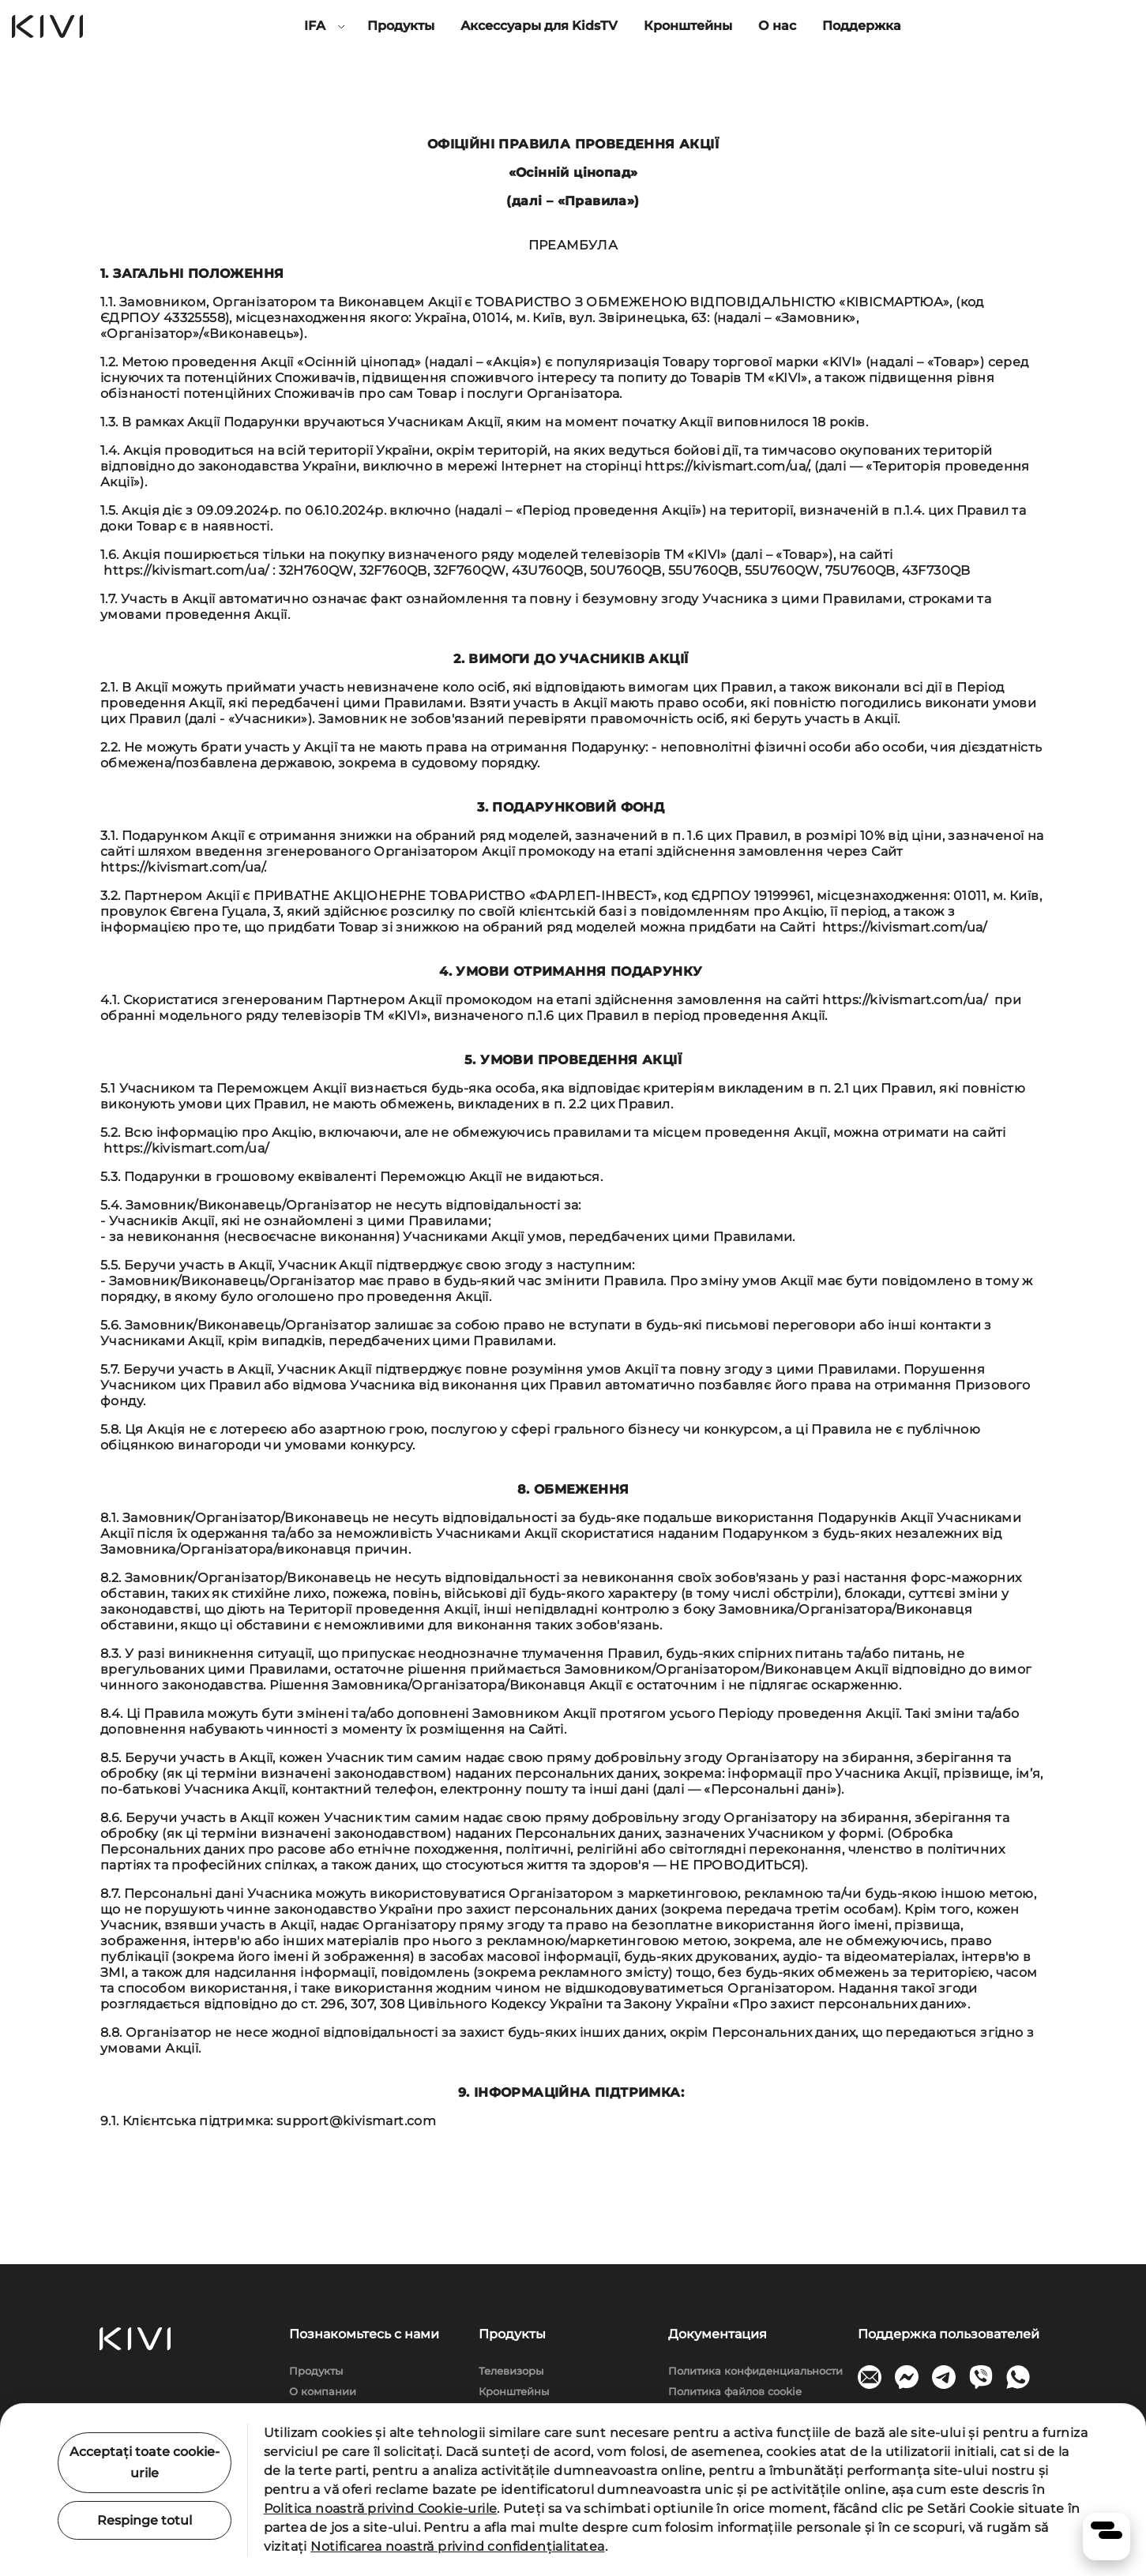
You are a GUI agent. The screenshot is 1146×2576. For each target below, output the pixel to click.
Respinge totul (144, 2520)
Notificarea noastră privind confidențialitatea (457, 2546)
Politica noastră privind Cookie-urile (381, 2508)
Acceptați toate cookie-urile (145, 2462)
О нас (777, 25)
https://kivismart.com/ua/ (726, 466)
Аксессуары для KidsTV (539, 25)
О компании (322, 2391)
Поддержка (861, 25)
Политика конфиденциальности (755, 2370)
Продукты (400, 25)
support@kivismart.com (356, 2120)
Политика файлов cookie (735, 2391)
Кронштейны (688, 25)
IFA (314, 25)
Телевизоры (511, 2370)
